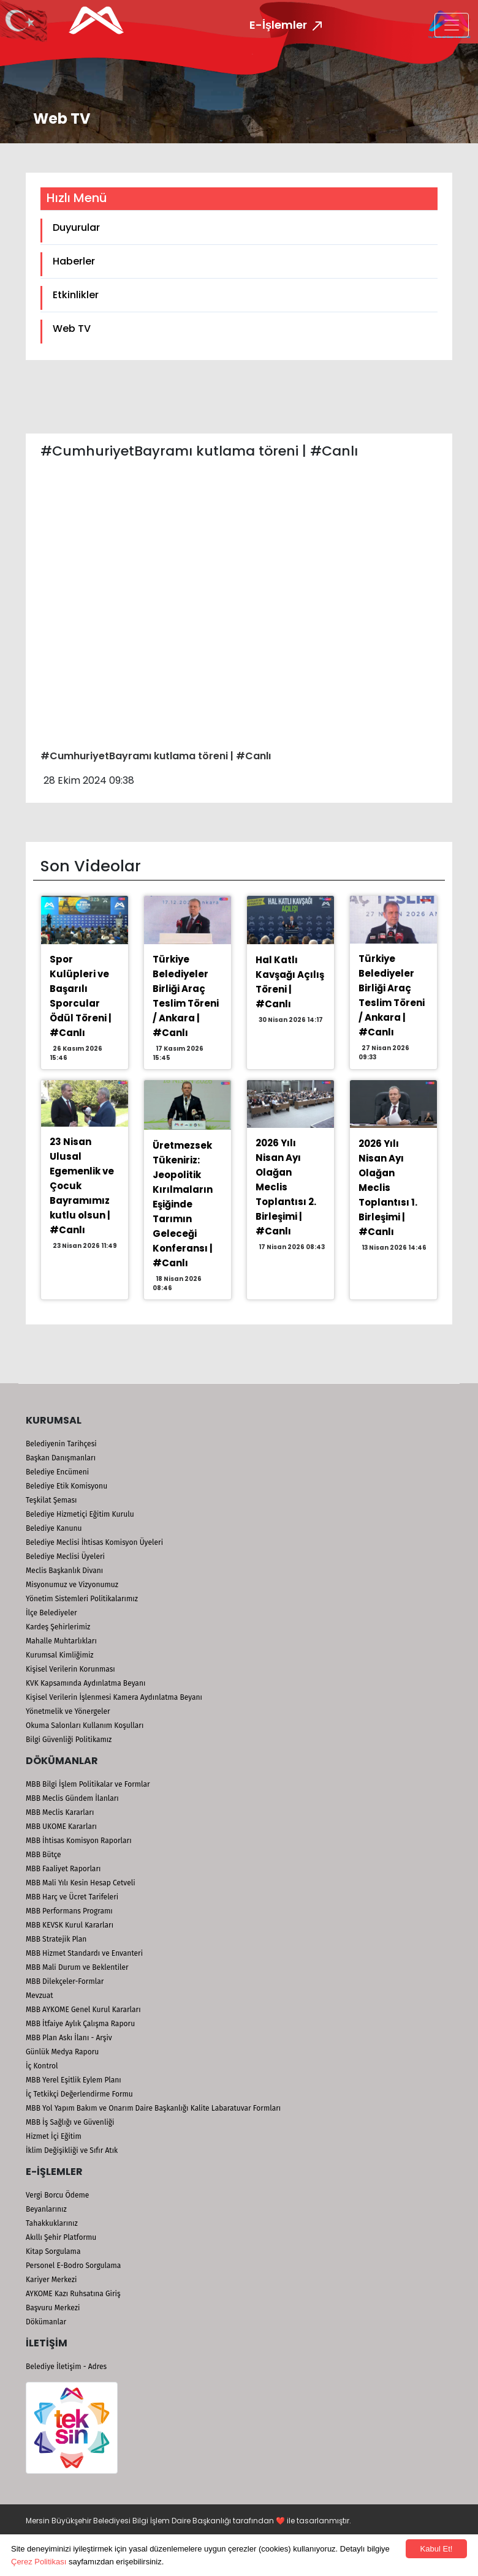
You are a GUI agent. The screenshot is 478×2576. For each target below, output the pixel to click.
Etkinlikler (76, 295)
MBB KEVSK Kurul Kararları (69, 1925)
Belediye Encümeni (57, 1472)
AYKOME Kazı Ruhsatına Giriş (73, 2293)
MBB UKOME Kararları (61, 1826)
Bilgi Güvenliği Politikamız (69, 1739)
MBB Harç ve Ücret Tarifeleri (72, 1897)
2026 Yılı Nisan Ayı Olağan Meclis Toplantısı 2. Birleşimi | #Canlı (286, 1186)
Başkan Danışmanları (61, 1458)
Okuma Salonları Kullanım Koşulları (84, 1725)
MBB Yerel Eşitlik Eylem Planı (73, 2080)
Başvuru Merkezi (53, 2308)
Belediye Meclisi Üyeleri (65, 1556)
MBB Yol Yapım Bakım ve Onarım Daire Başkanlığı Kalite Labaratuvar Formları (153, 2108)
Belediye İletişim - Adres (66, 2366)
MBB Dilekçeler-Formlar (65, 1981)
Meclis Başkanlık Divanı (64, 1570)
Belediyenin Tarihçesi (61, 1444)
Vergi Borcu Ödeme (57, 2195)
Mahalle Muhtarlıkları (61, 1641)
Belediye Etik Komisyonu (66, 1486)
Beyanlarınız (46, 2209)
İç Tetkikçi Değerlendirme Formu (79, 2094)
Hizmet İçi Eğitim (54, 2136)
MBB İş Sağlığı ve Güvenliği (70, 2122)
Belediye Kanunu (54, 1528)
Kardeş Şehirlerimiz (58, 1627)
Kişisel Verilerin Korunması (70, 1669)
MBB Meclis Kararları (60, 1812)
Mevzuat (39, 1995)
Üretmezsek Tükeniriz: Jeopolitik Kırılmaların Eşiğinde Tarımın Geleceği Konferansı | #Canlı (183, 1204)
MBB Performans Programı (69, 1911)
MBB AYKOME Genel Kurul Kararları (83, 2009)
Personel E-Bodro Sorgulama (73, 2265)
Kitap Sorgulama (53, 2251)
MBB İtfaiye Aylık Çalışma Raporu (80, 2023)
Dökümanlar (46, 2322)
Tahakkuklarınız (52, 2223)
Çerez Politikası (38, 2561)
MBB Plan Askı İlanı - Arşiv (69, 2037)
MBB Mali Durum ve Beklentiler (77, 1967)
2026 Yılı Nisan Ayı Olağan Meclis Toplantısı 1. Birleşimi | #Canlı (387, 1187)
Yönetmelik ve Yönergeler (68, 1711)
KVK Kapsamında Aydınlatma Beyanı (85, 1683)
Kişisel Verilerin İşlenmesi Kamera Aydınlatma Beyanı (114, 1697)
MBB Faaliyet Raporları (63, 1868)
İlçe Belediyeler (51, 1613)
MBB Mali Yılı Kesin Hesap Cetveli (80, 1883)
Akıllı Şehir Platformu (61, 2237)
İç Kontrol (42, 2066)
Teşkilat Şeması (51, 1500)
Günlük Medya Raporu (62, 2052)
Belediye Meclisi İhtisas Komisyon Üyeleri (94, 1542)
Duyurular (76, 227)
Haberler (74, 261)
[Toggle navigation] (451, 25)
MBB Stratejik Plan (56, 1939)
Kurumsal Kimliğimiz (60, 1655)
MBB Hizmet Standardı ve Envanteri (84, 1953)
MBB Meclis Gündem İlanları (72, 1798)
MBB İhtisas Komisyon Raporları (79, 1840)
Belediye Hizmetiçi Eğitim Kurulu (80, 1514)
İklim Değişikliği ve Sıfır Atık (72, 2150)
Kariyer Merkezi (51, 2279)
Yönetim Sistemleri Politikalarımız (82, 1598)
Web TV (72, 328)
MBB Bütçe (43, 1854)
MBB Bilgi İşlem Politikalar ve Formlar (88, 1784)
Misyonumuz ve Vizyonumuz (72, 1584)
